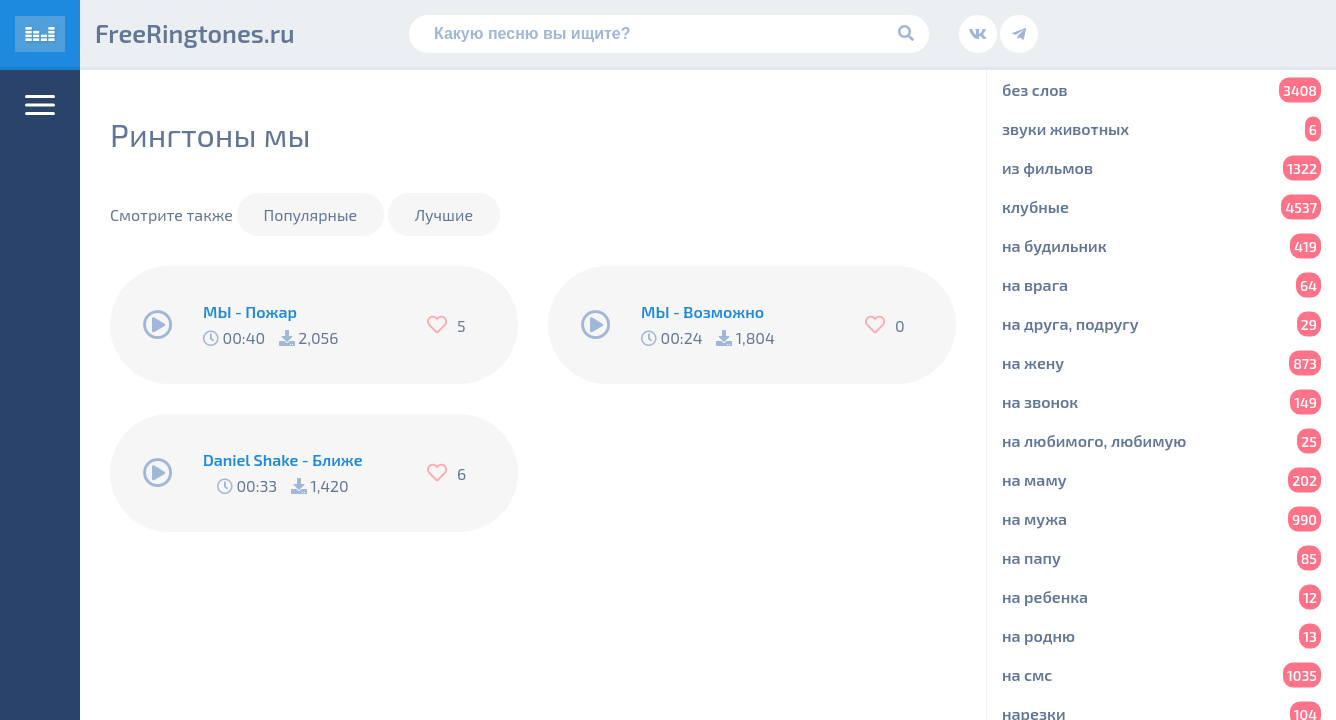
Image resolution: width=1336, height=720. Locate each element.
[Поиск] (669, 34)
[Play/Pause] (158, 325)
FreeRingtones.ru (195, 33)
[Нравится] (442, 325)
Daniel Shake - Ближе (283, 459)
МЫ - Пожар (250, 311)
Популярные (311, 214)
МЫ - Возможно (702, 311)
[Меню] (40, 105)
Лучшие (444, 214)
